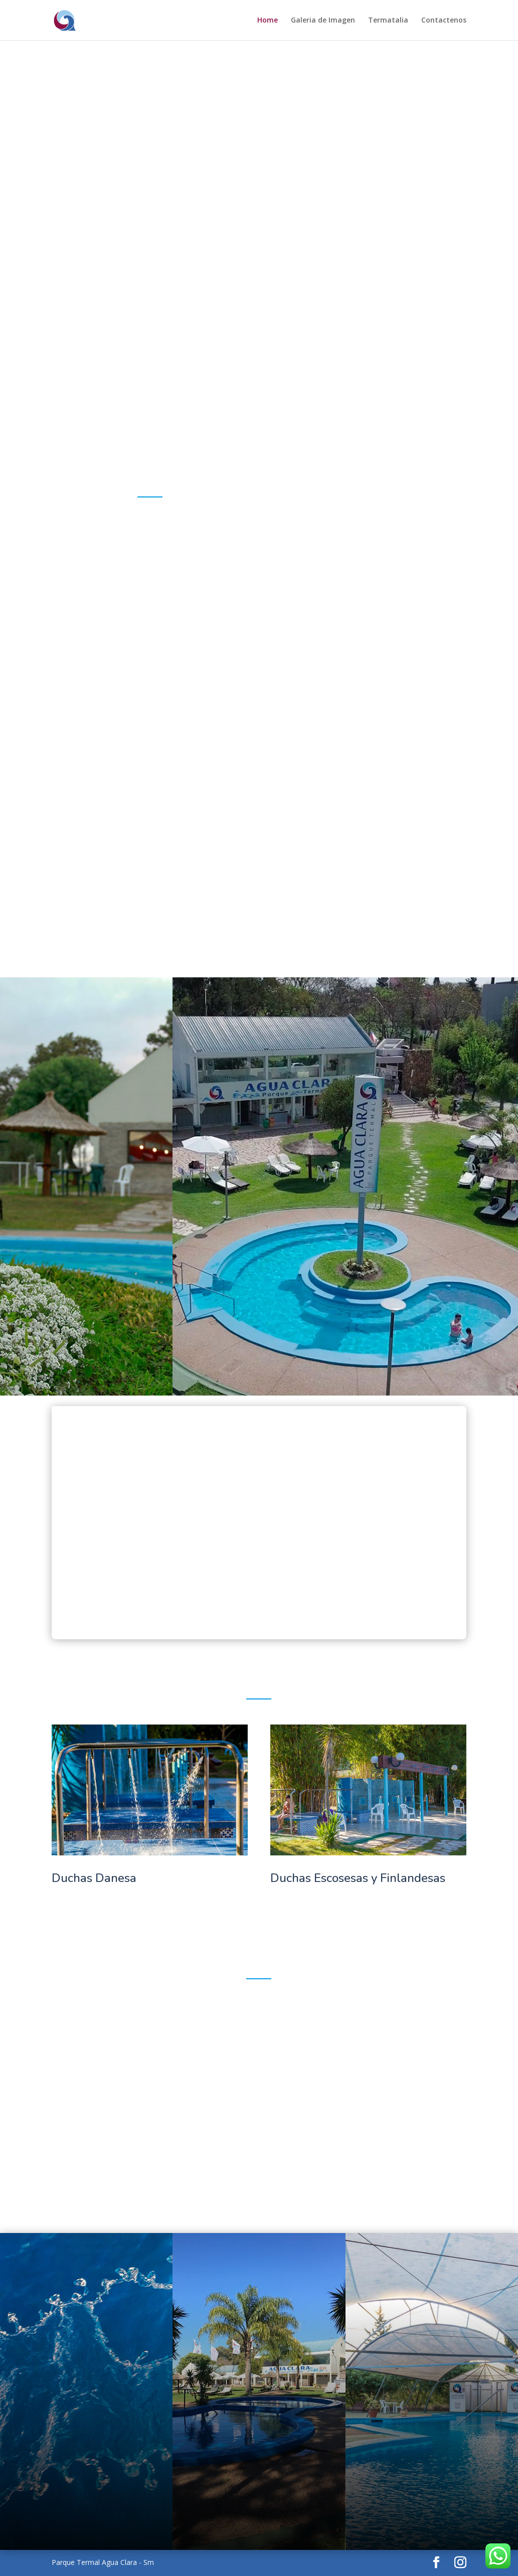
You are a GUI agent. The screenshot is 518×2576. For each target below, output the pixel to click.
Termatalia (388, 21)
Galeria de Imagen (323, 21)
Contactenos (443, 21)
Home (267, 21)
